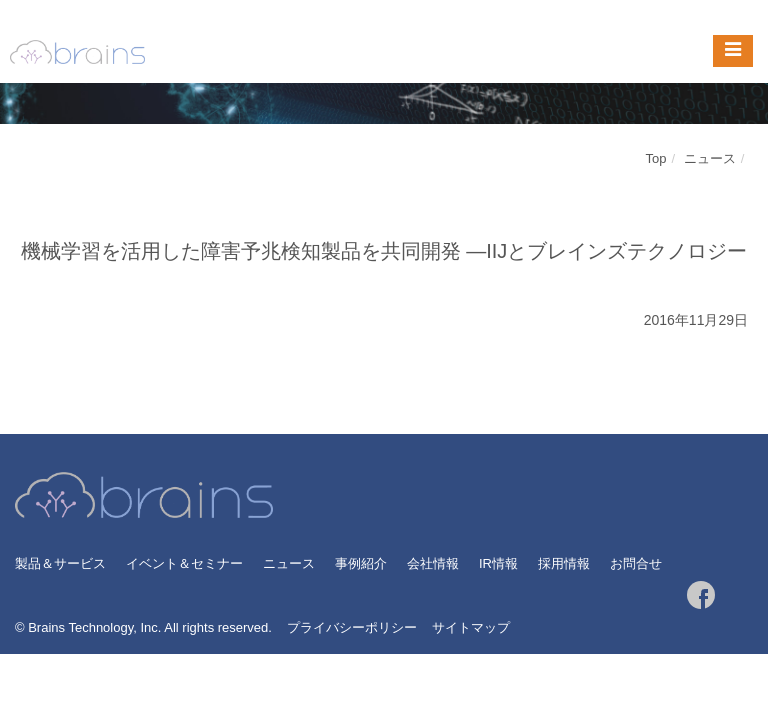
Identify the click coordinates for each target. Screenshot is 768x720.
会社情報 (433, 563)
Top (656, 158)
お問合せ (636, 563)
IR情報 (498, 563)
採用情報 (564, 563)
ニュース (710, 158)
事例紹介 (361, 563)
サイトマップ (471, 627)
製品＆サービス (60, 563)
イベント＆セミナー (184, 563)
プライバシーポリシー (352, 627)
